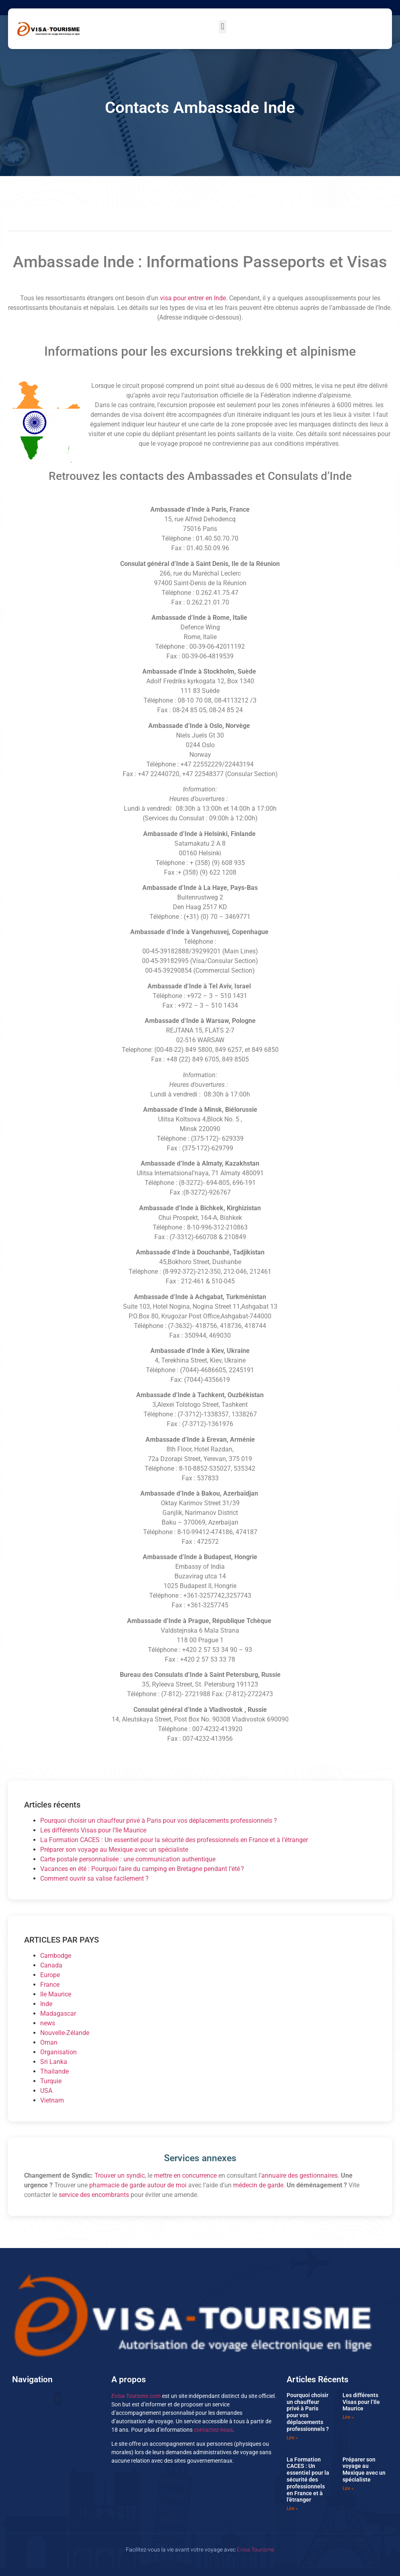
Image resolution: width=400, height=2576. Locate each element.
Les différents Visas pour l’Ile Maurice (93, 1830)
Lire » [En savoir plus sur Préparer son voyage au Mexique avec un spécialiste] (348, 2488)
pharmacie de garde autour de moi (138, 2185)
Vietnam (52, 2100)
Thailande (54, 2071)
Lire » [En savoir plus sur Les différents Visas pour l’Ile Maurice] (348, 2417)
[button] (222, 26)
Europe (50, 1975)
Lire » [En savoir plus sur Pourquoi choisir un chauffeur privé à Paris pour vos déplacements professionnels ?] (292, 2438)
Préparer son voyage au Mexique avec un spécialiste (114, 1849)
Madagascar (58, 2013)
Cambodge (55, 1955)
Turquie (51, 2081)
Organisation (58, 2052)
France (49, 1984)
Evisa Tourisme (255, 2549)
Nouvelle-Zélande (64, 2033)
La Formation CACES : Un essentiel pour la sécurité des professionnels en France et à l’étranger (174, 1840)
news (47, 2023)
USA (46, 2090)
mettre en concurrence (185, 2175)
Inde (46, 2004)
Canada (51, 1965)
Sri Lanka (53, 2062)
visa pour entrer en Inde (193, 298)
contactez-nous (213, 2429)
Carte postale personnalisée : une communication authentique (127, 1859)
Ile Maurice (55, 1994)
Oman (48, 2042)
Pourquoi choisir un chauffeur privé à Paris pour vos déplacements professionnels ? (158, 1820)
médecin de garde (258, 2185)
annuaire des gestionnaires (299, 2175)
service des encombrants (94, 2195)
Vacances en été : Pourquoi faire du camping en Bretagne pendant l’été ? (142, 1869)
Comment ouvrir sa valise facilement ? (94, 1878)
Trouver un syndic (119, 2175)
